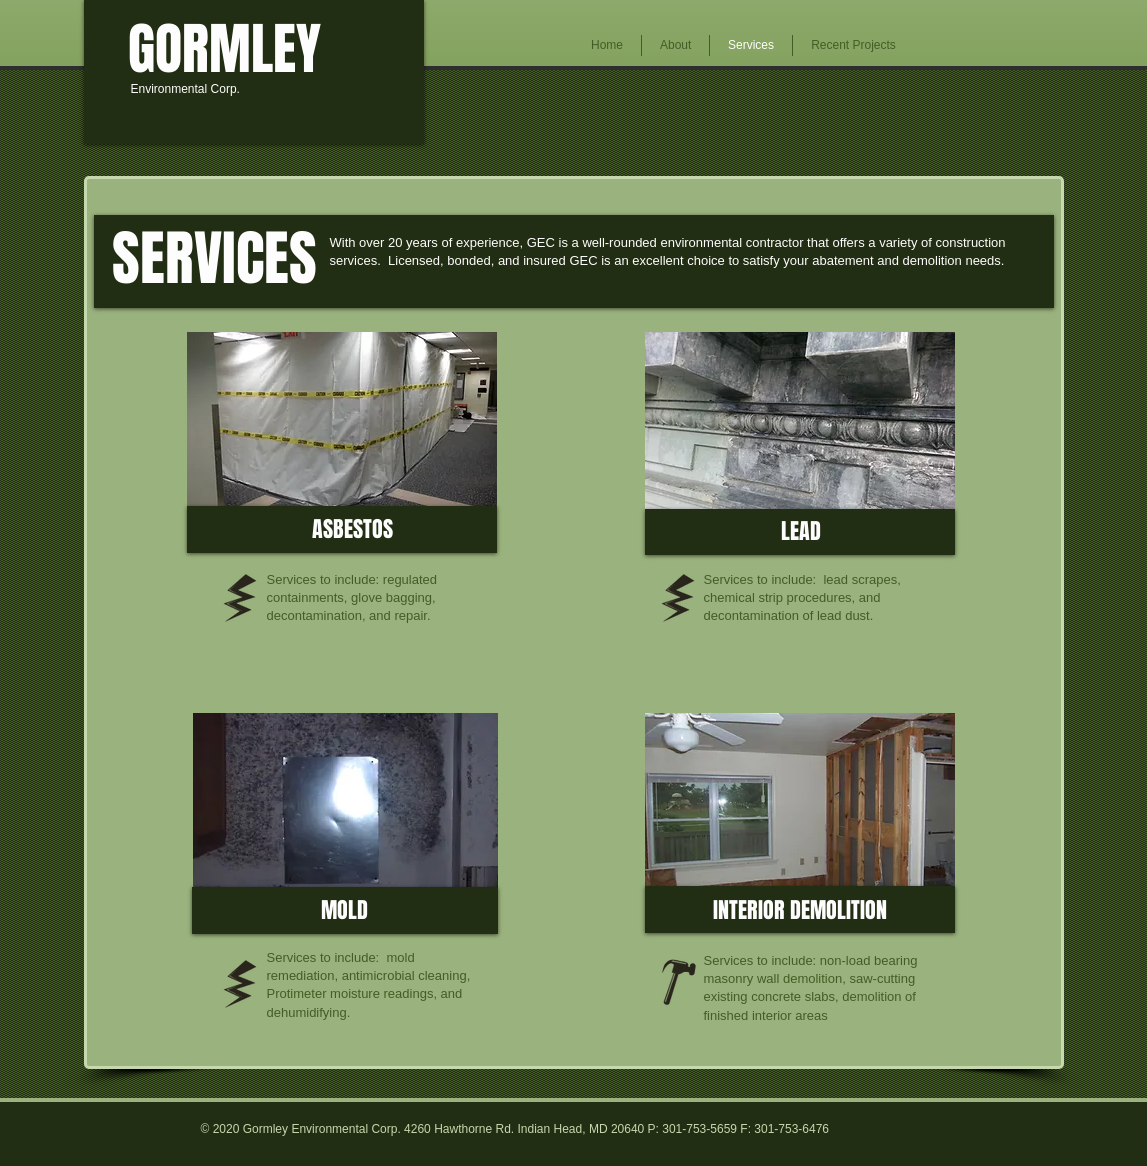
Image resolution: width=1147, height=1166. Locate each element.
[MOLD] (345, 910)
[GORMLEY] (224, 49)
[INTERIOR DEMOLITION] (800, 910)
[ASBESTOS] (352, 529)
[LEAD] (801, 531)
